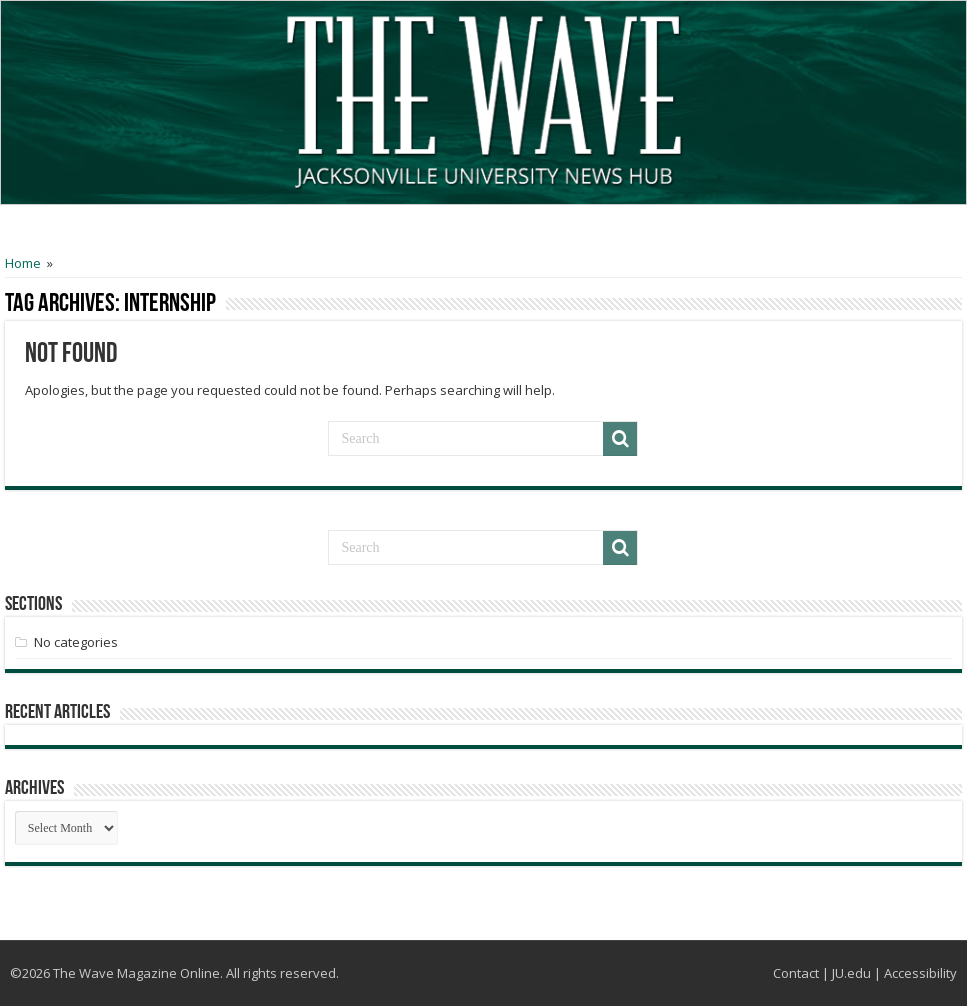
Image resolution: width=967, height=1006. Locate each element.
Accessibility (920, 973)
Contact (796, 973)
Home (23, 263)
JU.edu (851, 973)
